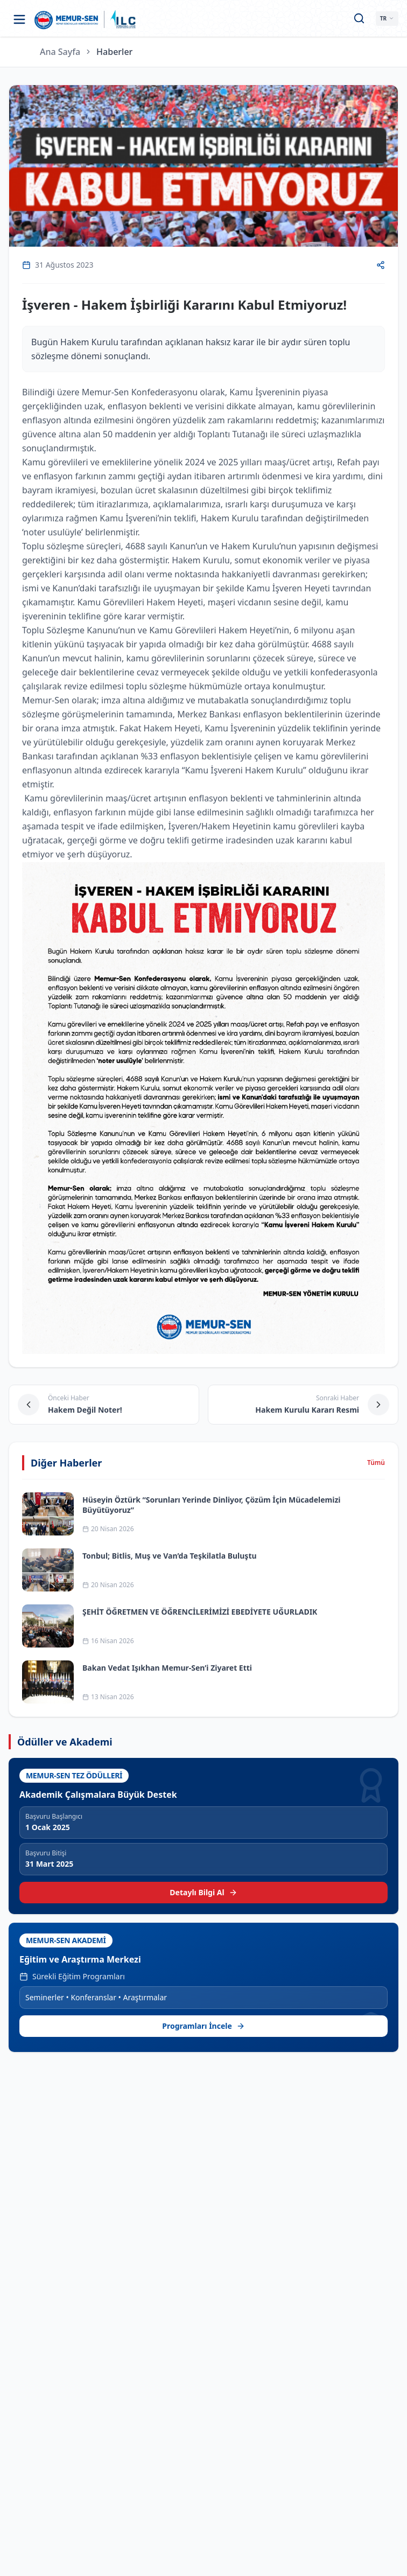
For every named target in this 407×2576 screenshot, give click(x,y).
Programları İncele (203, 2026)
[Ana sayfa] (66, 19)
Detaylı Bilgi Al (203, 1892)
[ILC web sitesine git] (123, 19)
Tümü (376, 1462)
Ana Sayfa (60, 52)
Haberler (114, 52)
